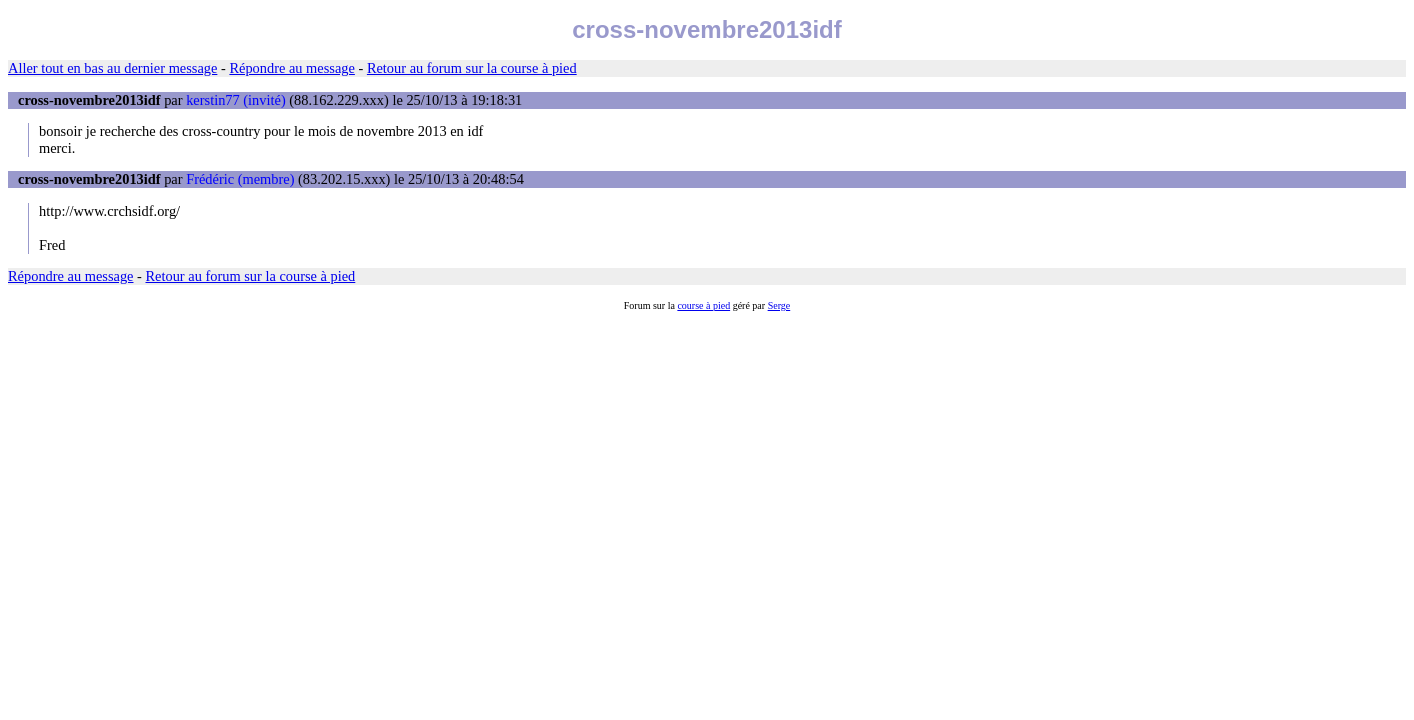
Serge (779, 305)
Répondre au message (291, 68)
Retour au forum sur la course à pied (472, 68)
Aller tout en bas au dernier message (112, 68)
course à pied (703, 305)
